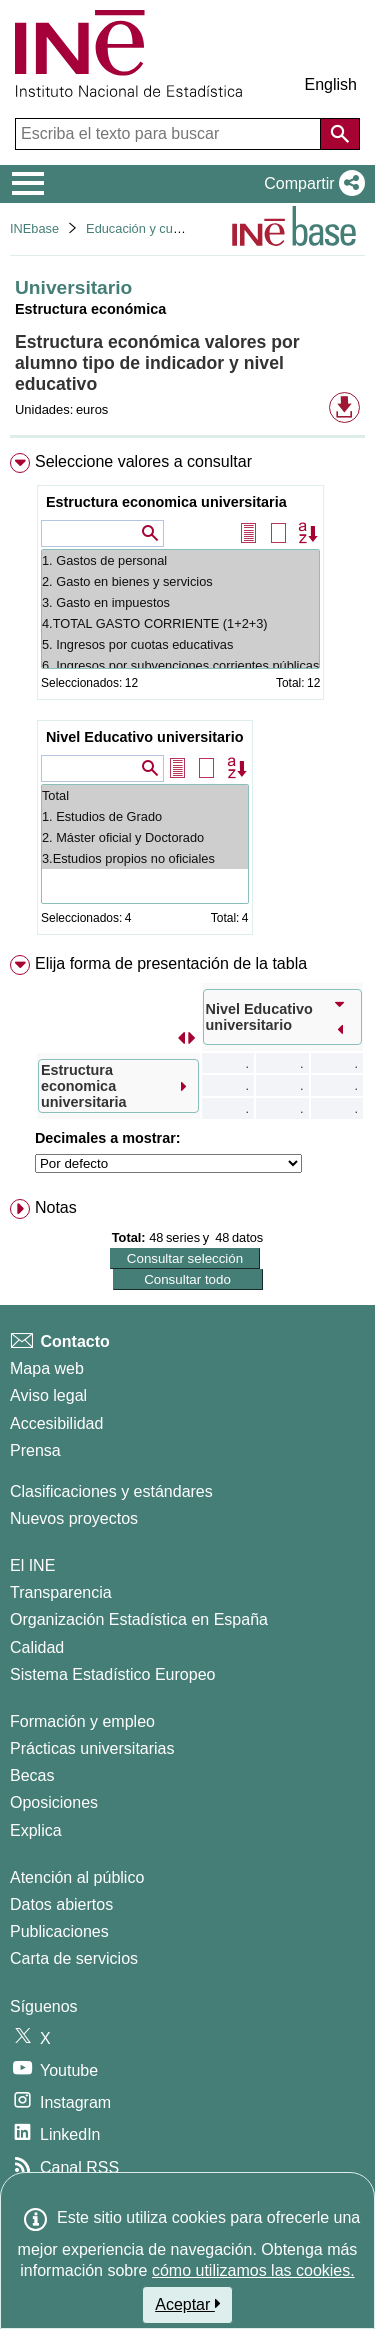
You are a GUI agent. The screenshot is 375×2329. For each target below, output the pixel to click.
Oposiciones (54, 1802)
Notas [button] (56, 1207)
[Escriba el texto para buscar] (170, 134)
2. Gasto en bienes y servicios (180, 581)
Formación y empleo (82, 1721)
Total (145, 795)
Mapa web (47, 1368)
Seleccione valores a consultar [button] (143, 461)
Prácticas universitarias (92, 1748)
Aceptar (187, 2304)
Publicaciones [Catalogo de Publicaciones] (59, 1931)
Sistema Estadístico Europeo (112, 1674)
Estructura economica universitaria (166, 502)
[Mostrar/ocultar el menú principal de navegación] (28, 184)
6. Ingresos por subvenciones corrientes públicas (180, 665)
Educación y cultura (142, 228)
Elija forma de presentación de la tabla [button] (171, 963)
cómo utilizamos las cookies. (253, 2270)
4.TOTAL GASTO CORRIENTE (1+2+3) (180, 623)
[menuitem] (187, 698)
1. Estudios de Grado (145, 816)
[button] (310, 184)
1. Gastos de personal (180, 560)
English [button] (331, 84)
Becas (32, 1775)
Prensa (35, 1450)
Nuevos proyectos (74, 1518)
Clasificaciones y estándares (111, 1491)
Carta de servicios (74, 1958)
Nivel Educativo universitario (145, 737)
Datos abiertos (61, 1904)
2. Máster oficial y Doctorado (145, 837)
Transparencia (61, 1592)
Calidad (37, 1647)
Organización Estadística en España (139, 1619)
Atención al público (77, 1877)
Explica (36, 1830)
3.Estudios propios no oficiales (145, 858)
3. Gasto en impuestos (180, 602)
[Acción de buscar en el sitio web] (340, 134)
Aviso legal (48, 1395)
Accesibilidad (56, 1423)
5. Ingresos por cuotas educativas (180, 644)
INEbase (34, 228)
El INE (32, 1565)
